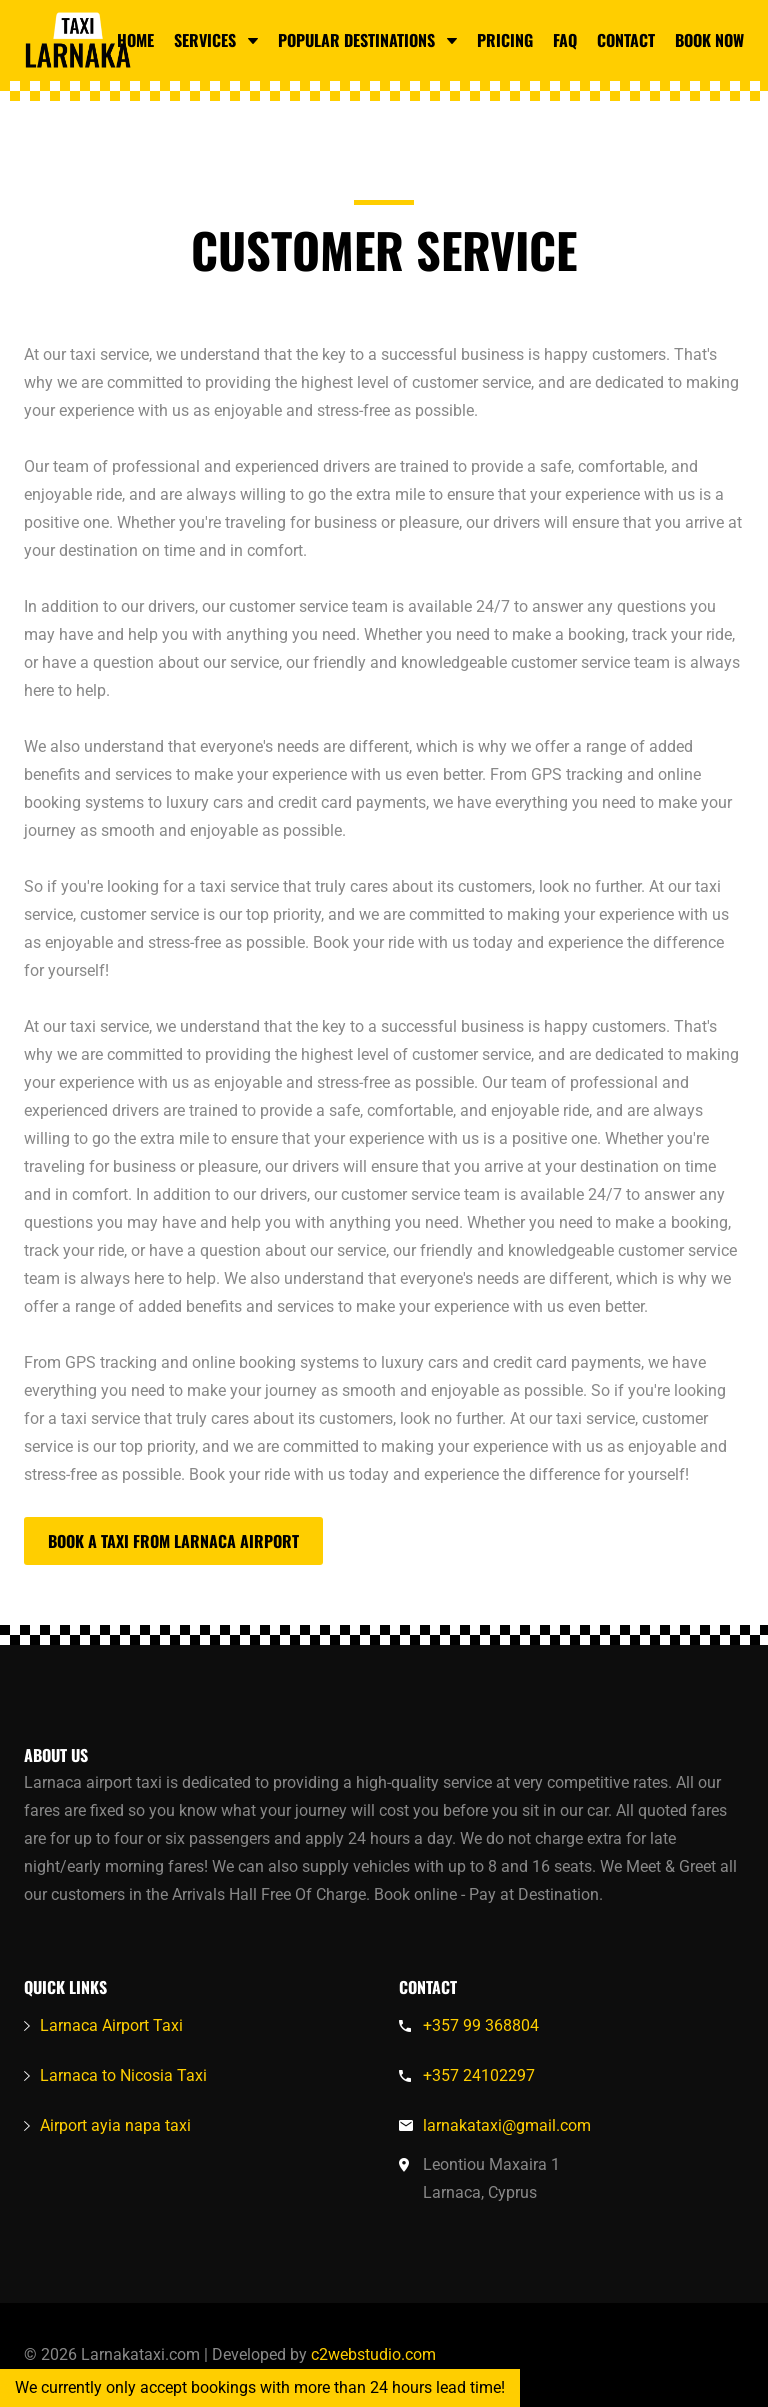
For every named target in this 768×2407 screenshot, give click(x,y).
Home (135, 40)
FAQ (565, 40)
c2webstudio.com (371, 2354)
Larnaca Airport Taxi (111, 2025)
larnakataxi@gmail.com (507, 2125)
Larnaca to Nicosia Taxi (123, 2075)
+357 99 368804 (481, 2025)
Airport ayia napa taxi (115, 2125)
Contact (626, 40)
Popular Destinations (367, 40)
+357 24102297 (479, 2075)
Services (216, 40)
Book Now (709, 40)
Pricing (505, 40)
